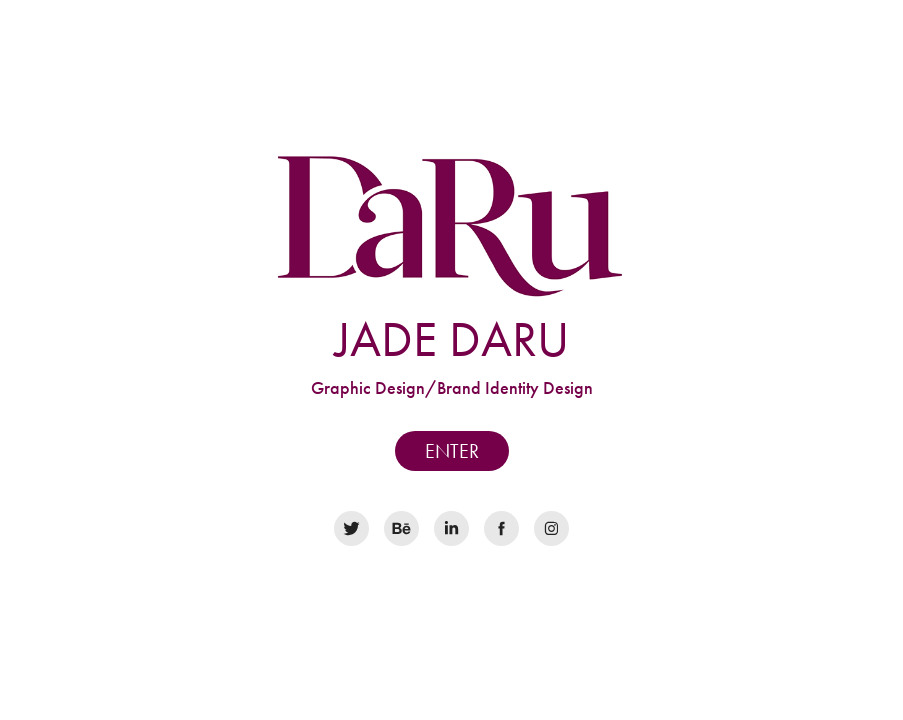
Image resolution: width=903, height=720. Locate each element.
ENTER (452, 451)
